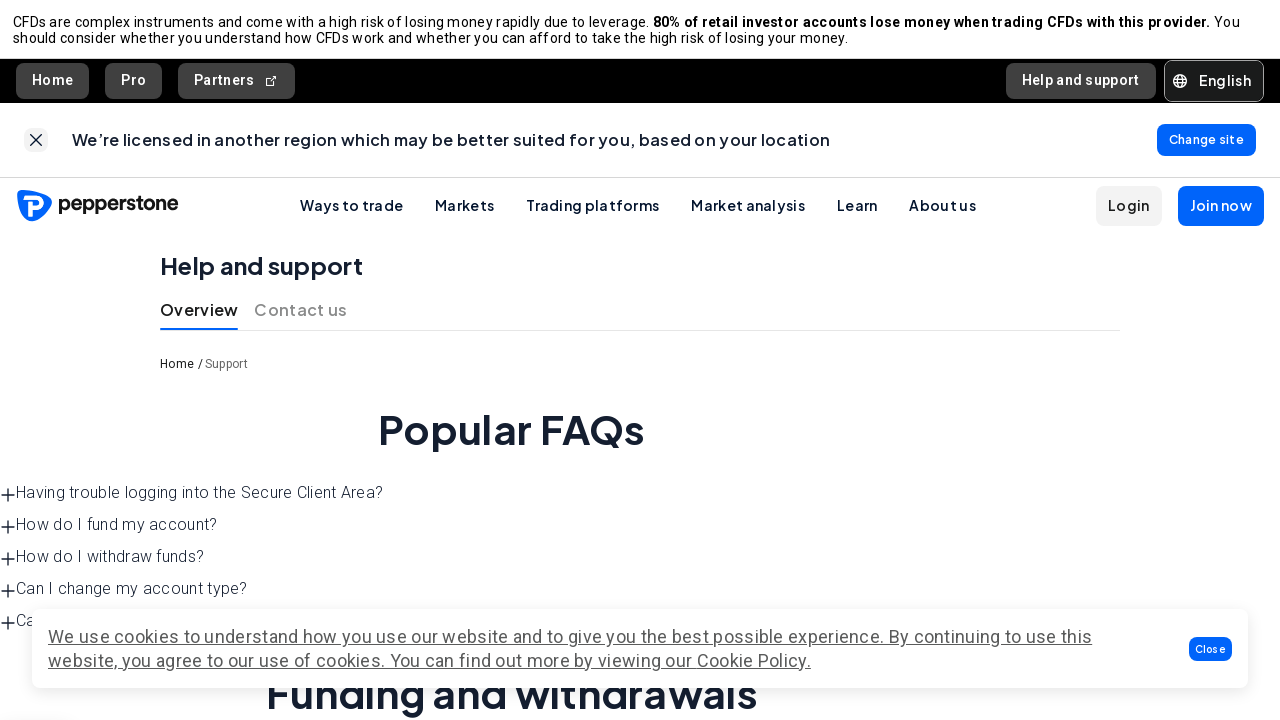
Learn (857, 217)
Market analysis (748, 217)
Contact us (300, 321)
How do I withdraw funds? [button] (102, 569)
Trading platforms (592, 217)
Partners (236, 86)
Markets (464, 217)
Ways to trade (351, 217)
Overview (199, 321)
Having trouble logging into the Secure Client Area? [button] (191, 505)
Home (52, 86)
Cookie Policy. (754, 660)
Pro (133, 86)
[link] (36, 149)
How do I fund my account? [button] (109, 537)
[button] (1211, 649)
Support (226, 376)
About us (942, 217)
